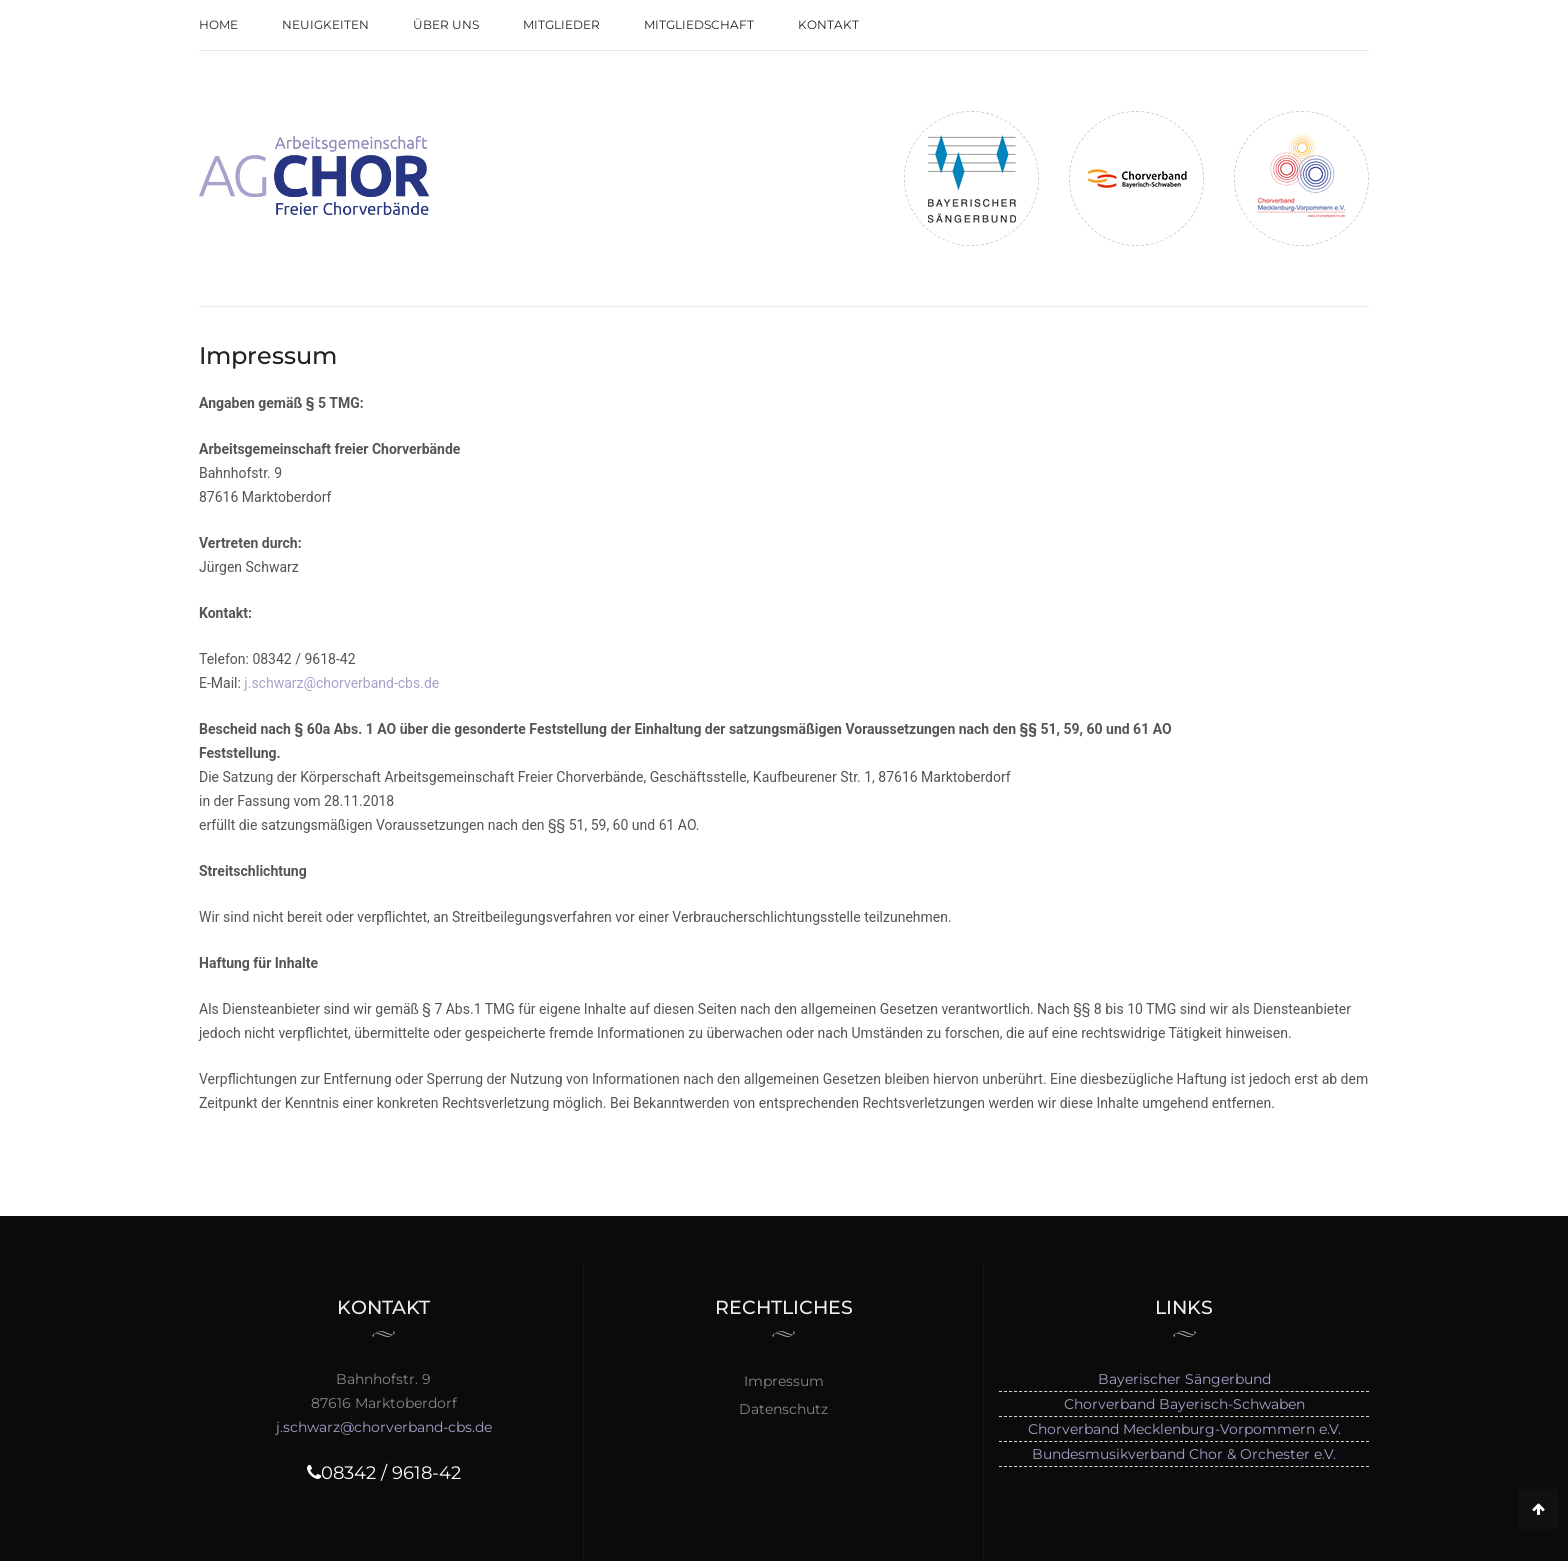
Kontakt (828, 24)
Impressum (784, 1381)
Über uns (446, 24)
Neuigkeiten (325, 24)
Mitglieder (561, 24)
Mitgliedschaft (699, 24)
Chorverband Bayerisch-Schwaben (1184, 1404)
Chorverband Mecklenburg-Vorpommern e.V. (1184, 1429)
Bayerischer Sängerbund (1184, 1379)
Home (218, 24)
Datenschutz (783, 1409)
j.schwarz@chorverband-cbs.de (341, 683)
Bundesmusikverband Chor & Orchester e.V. (1184, 1454)
